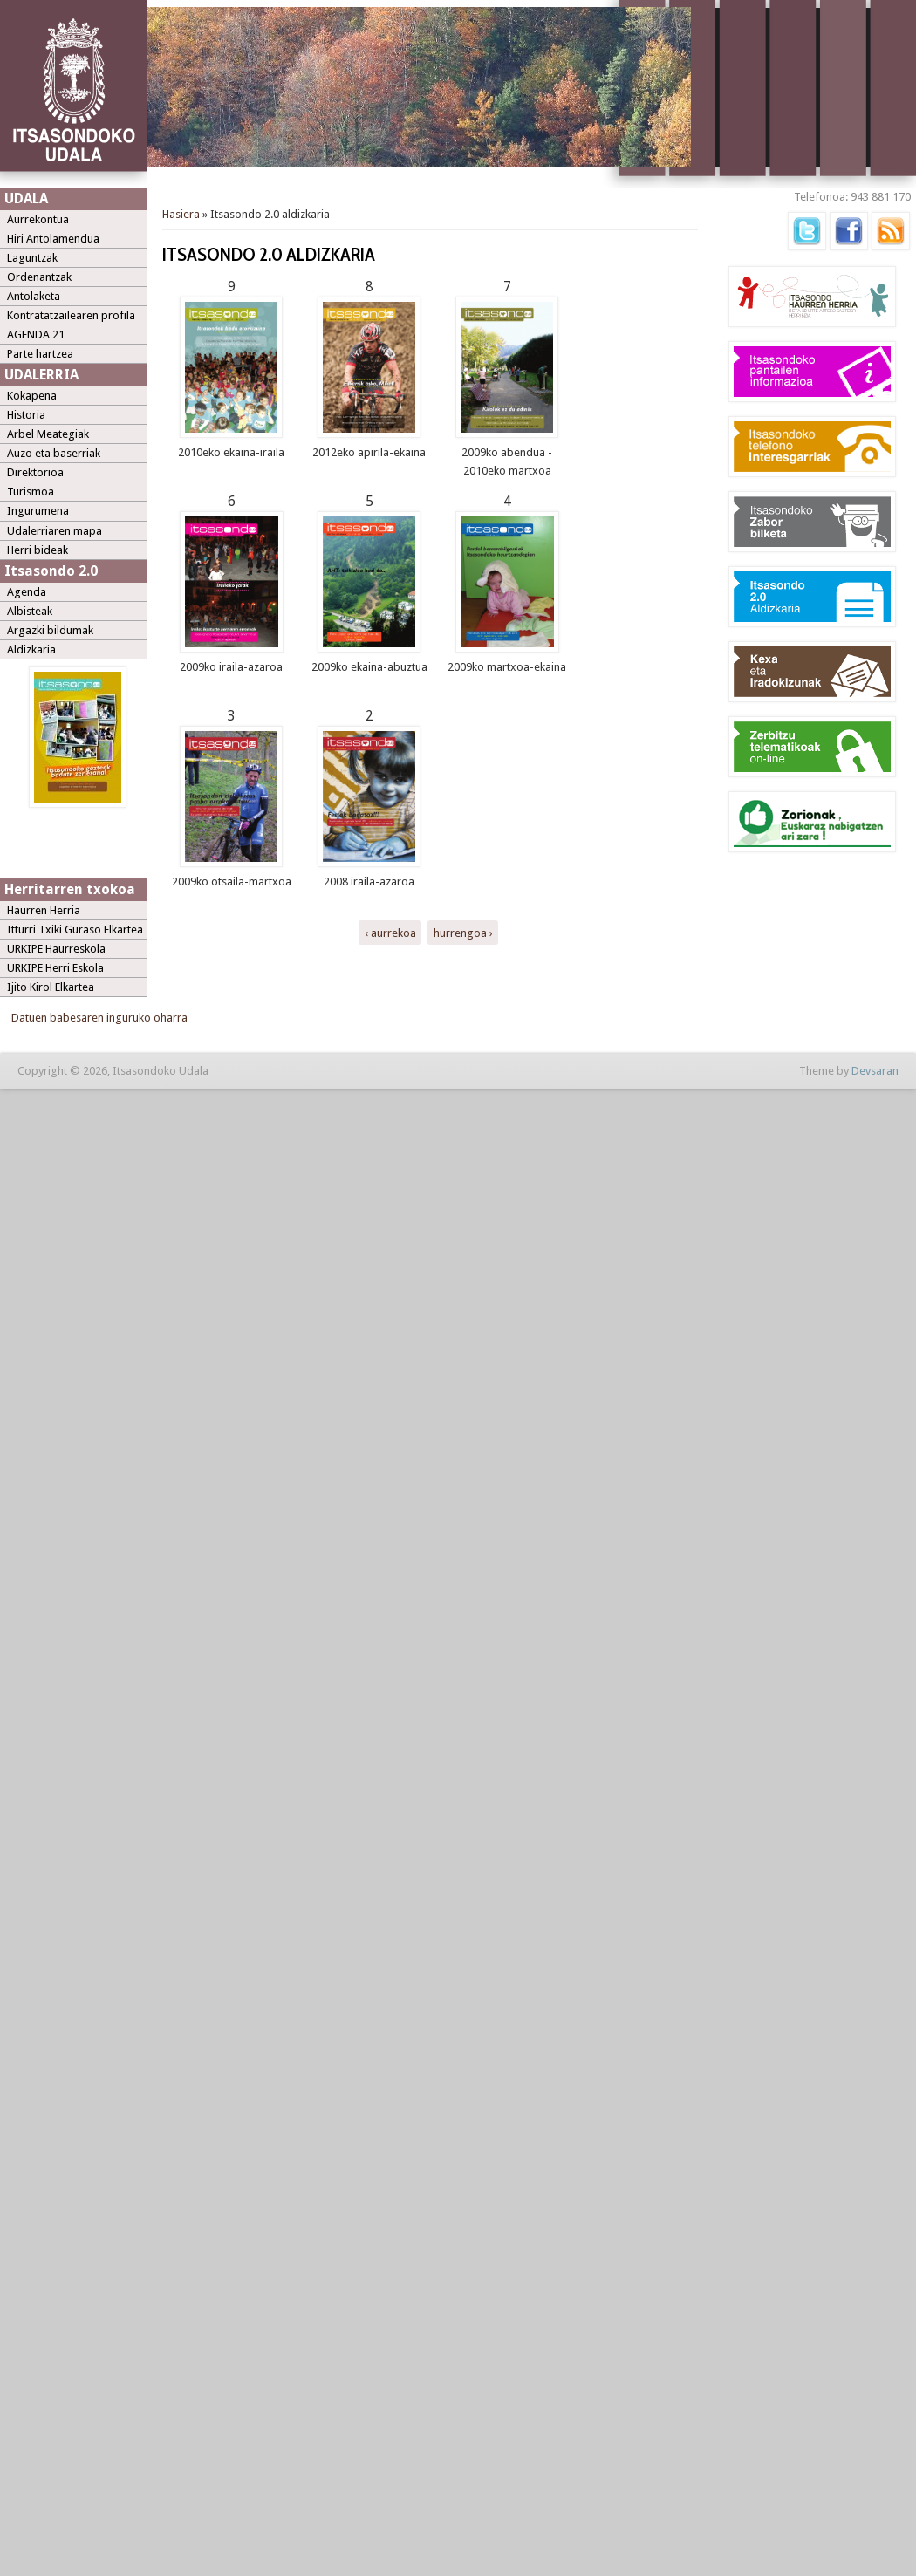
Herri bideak (37, 550)
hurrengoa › (463, 932)
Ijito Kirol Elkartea (50, 987)
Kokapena (32, 395)
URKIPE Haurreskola (56, 948)
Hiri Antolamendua (53, 238)
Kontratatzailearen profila (71, 315)
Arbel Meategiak (48, 434)
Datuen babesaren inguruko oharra (99, 1017)
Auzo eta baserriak (53, 453)
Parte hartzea (40, 353)
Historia (26, 414)
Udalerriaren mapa (54, 530)
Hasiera (181, 214)
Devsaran (875, 1070)
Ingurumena (38, 510)
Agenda (26, 591)
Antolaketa (33, 296)
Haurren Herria (43, 910)
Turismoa (30, 491)
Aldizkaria (31, 649)
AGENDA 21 (36, 334)
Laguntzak (32, 257)
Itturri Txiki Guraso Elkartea (75, 929)
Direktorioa (35, 472)
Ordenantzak (39, 277)
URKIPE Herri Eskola (55, 967)
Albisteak (29, 611)
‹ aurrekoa (390, 932)
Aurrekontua (38, 219)
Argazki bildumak (50, 630)
